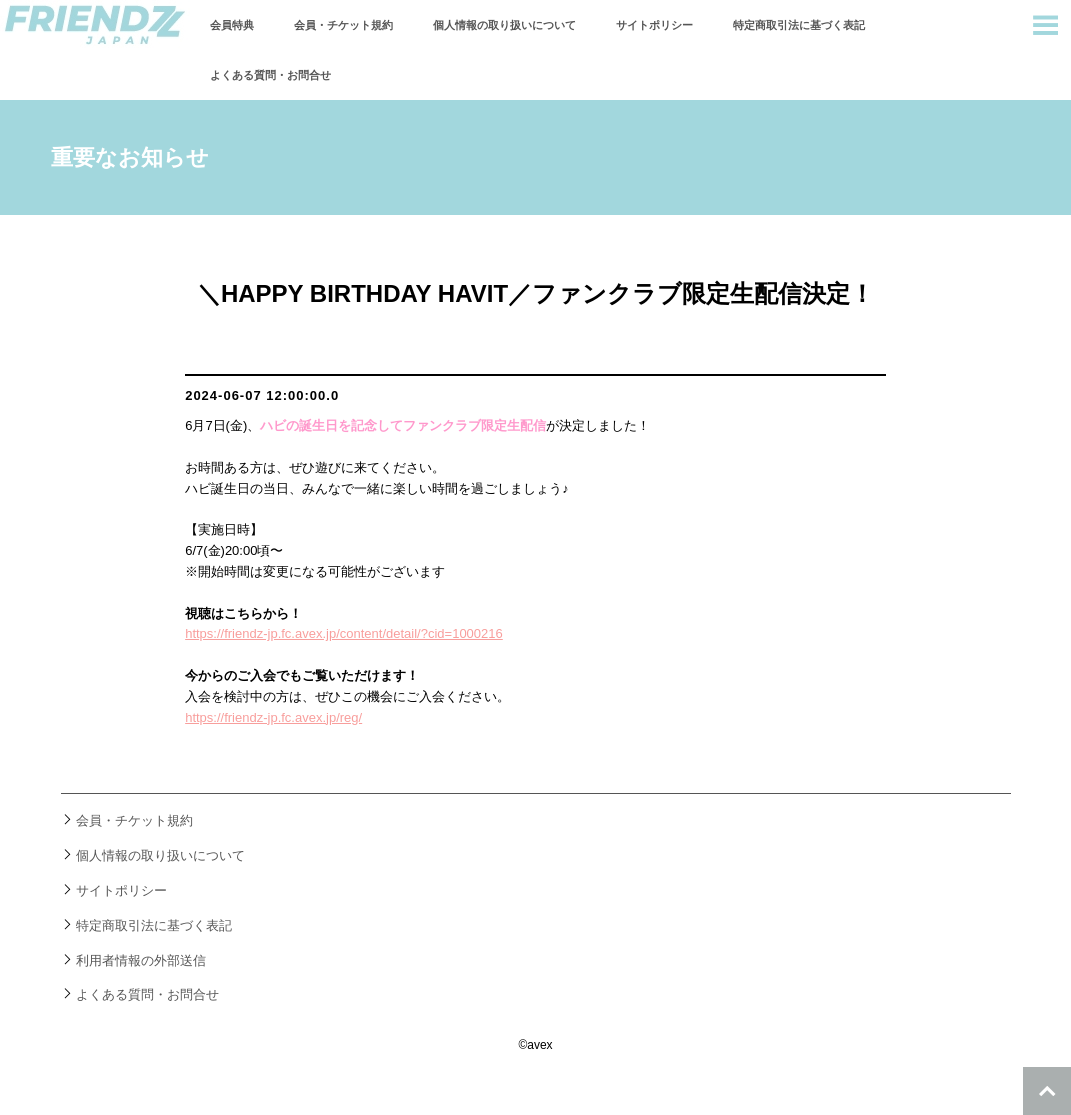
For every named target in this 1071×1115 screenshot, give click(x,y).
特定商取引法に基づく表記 (799, 25)
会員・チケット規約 (343, 25)
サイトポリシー (654, 25)
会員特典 (232, 25)
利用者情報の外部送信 (141, 960)
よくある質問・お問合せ (270, 75)
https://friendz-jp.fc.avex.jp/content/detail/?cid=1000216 (344, 633)
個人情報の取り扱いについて (504, 25)
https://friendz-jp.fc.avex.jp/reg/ (273, 717)
